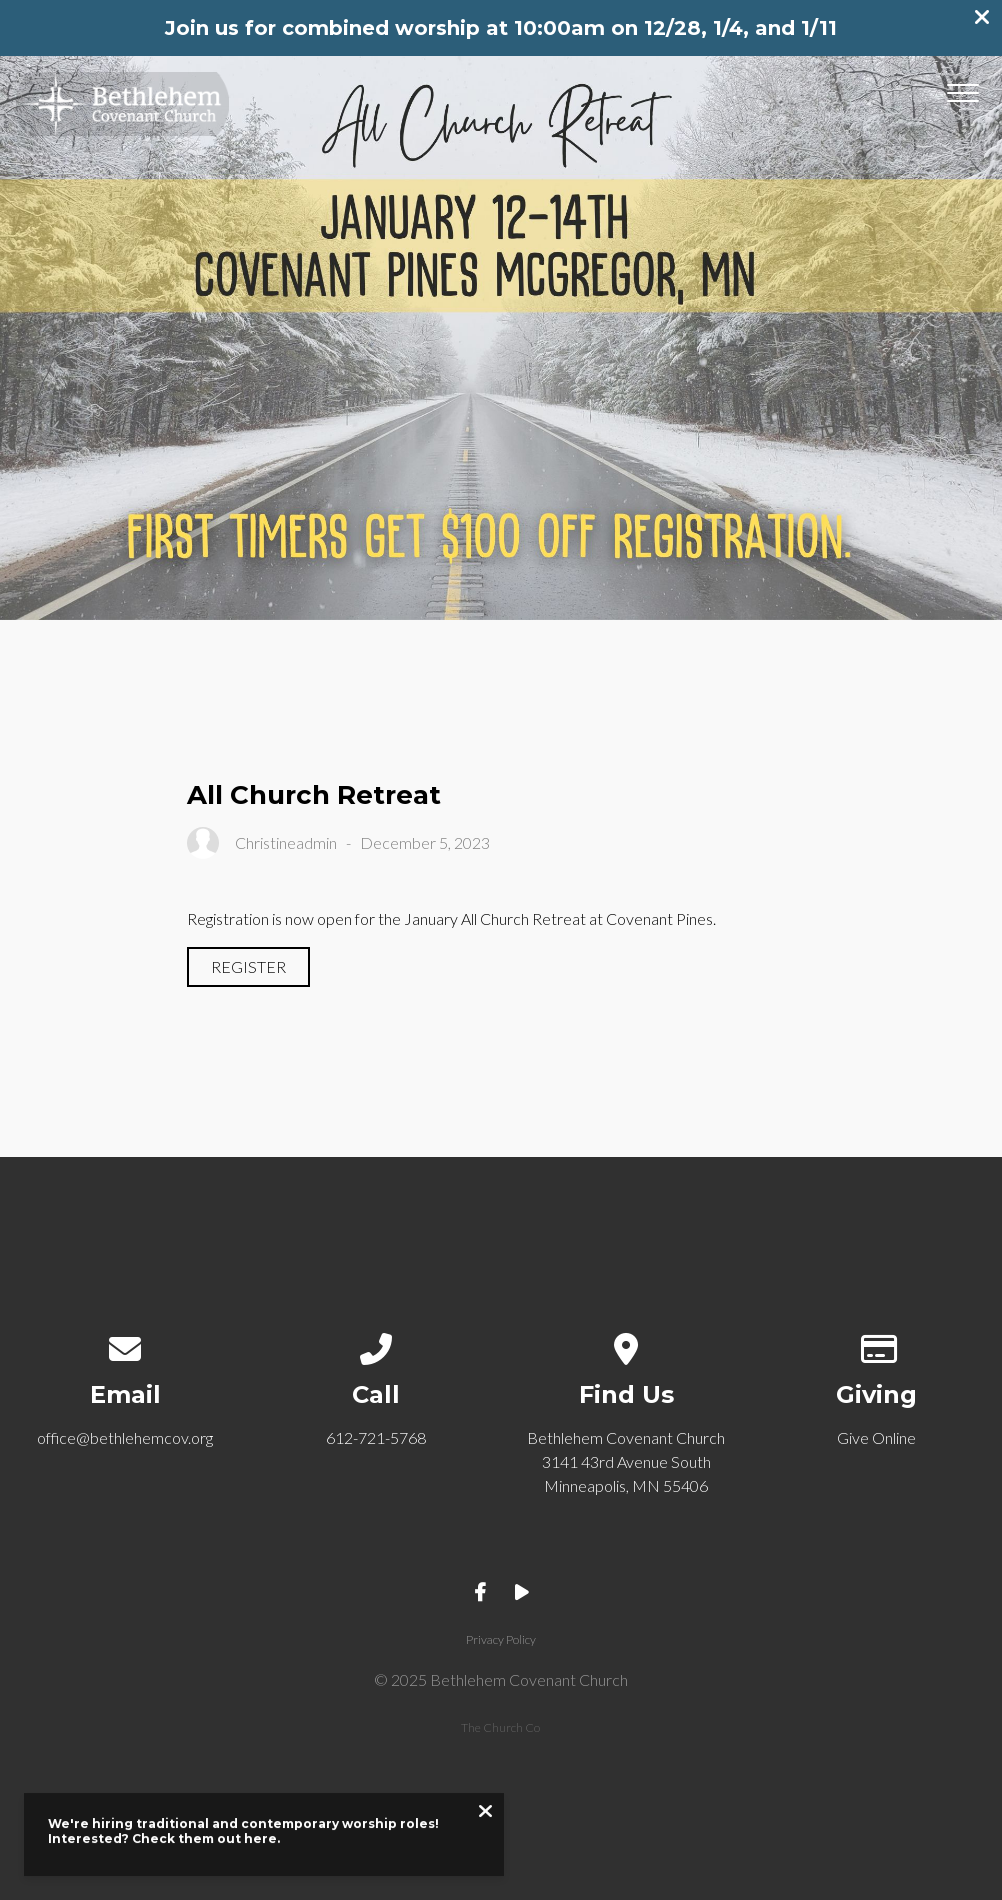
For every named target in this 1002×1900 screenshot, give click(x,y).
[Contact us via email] (125, 1344)
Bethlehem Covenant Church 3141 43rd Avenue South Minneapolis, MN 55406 (626, 1461)
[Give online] (876, 1344)
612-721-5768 (376, 1437)
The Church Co (500, 1727)
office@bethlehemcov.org (125, 1437)
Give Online (876, 1437)
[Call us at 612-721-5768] (375, 1344)
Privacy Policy (501, 1639)
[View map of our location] (626, 1344)
